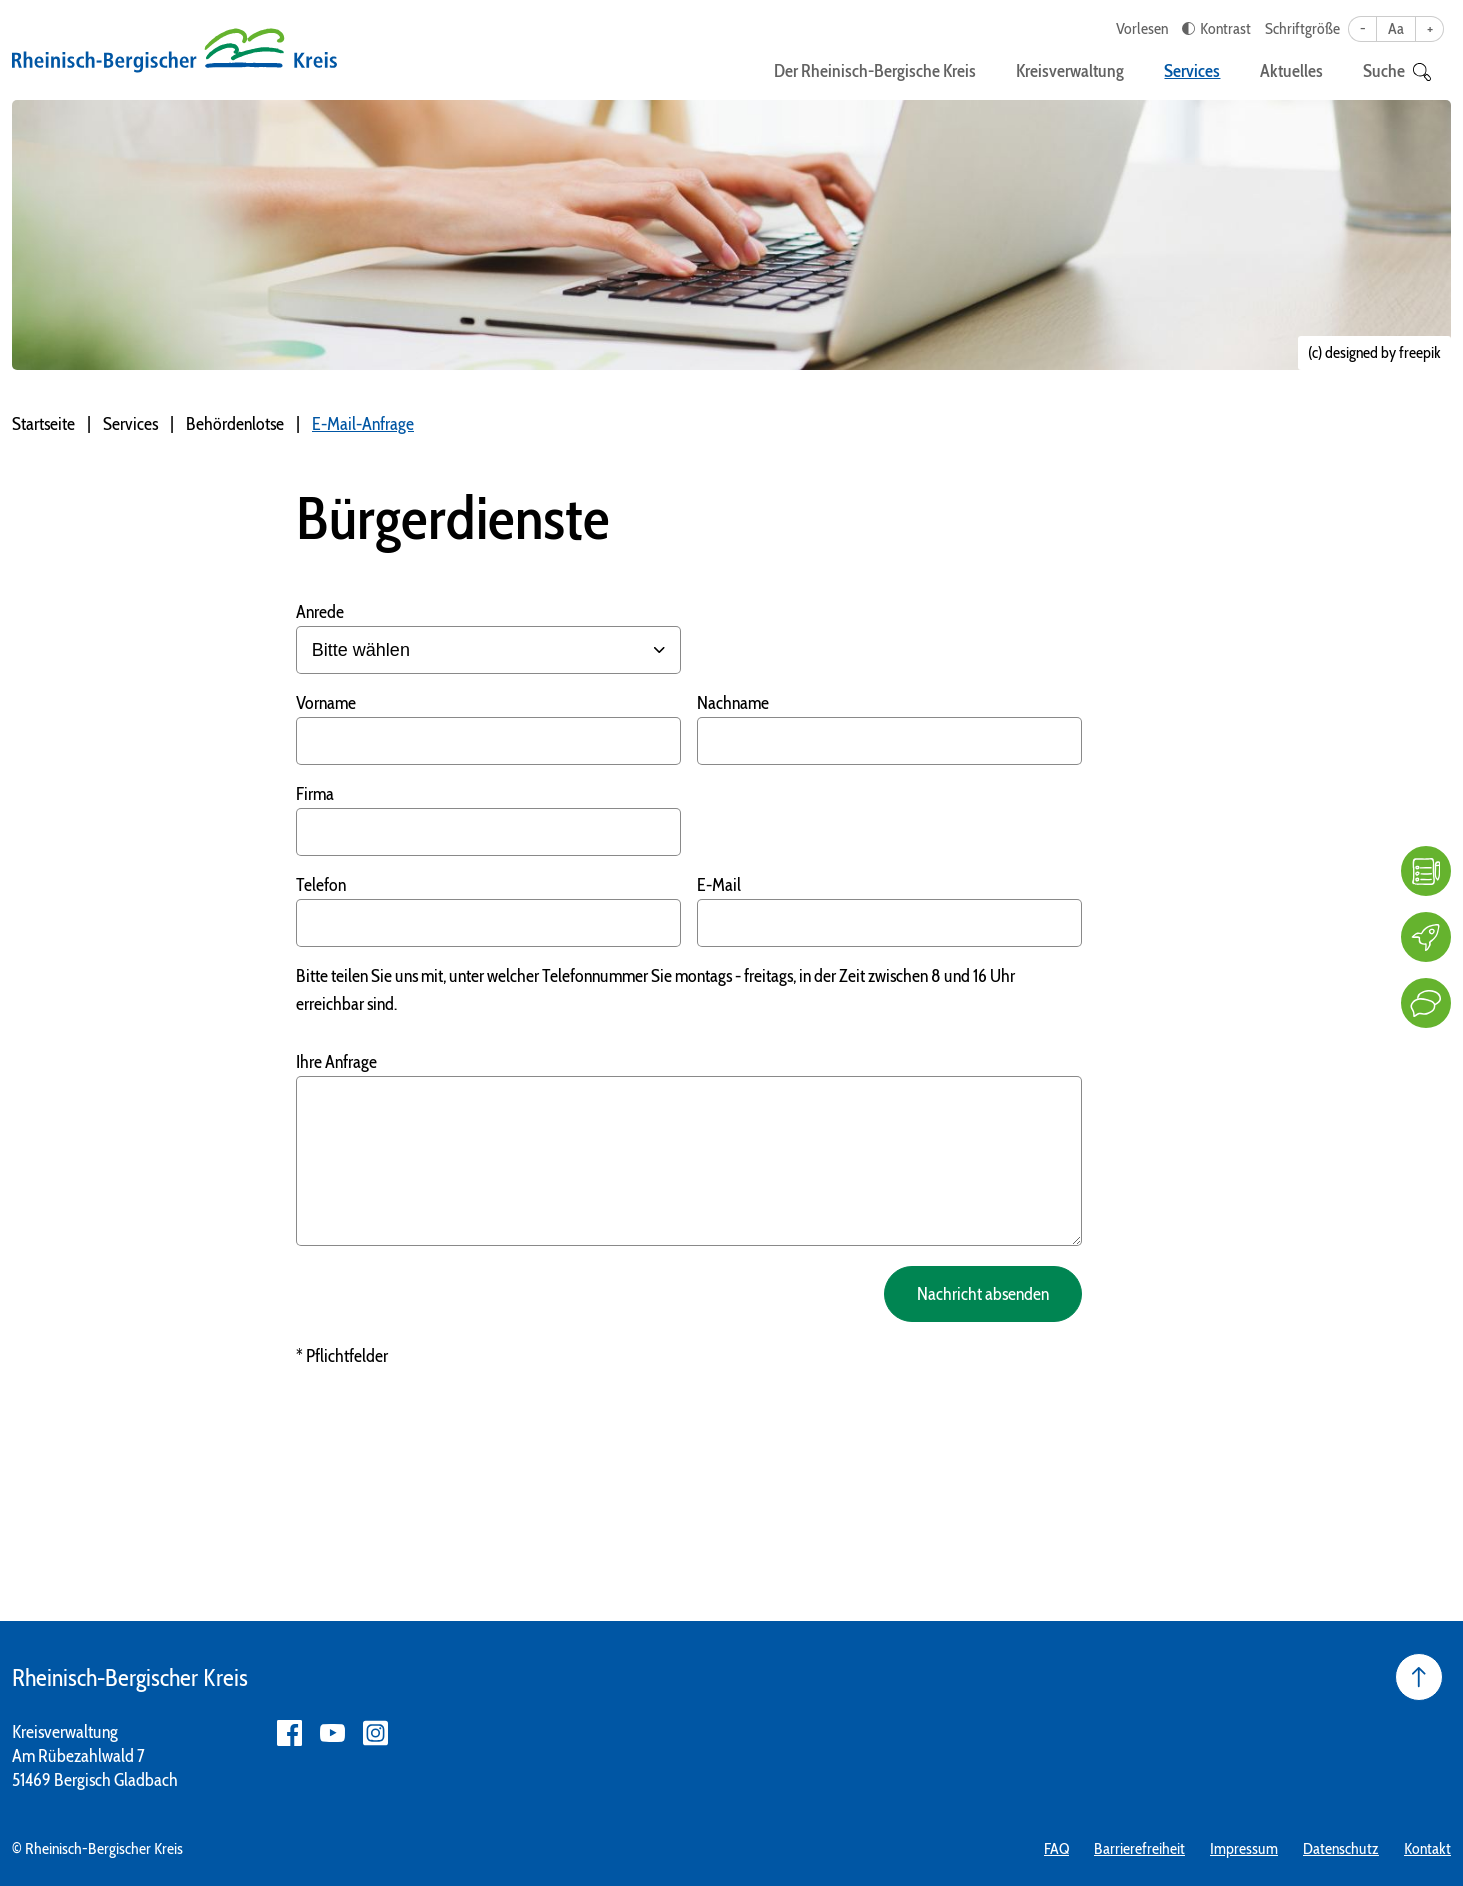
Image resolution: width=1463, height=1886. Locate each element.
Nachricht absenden (983, 1294)
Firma (315, 794)
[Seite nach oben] (1419, 1677)
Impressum (1244, 1848)
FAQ (1056, 1848)
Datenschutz (1341, 1848)
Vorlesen (1142, 28)
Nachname (733, 703)
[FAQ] (1426, 871)
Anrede (320, 612)
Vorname (326, 703)
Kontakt (1427, 1848)
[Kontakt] (1426, 1003)
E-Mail (719, 885)
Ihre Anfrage (336, 1062)
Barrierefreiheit (1139, 1848)
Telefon (321, 885)
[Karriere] (1426, 937)
